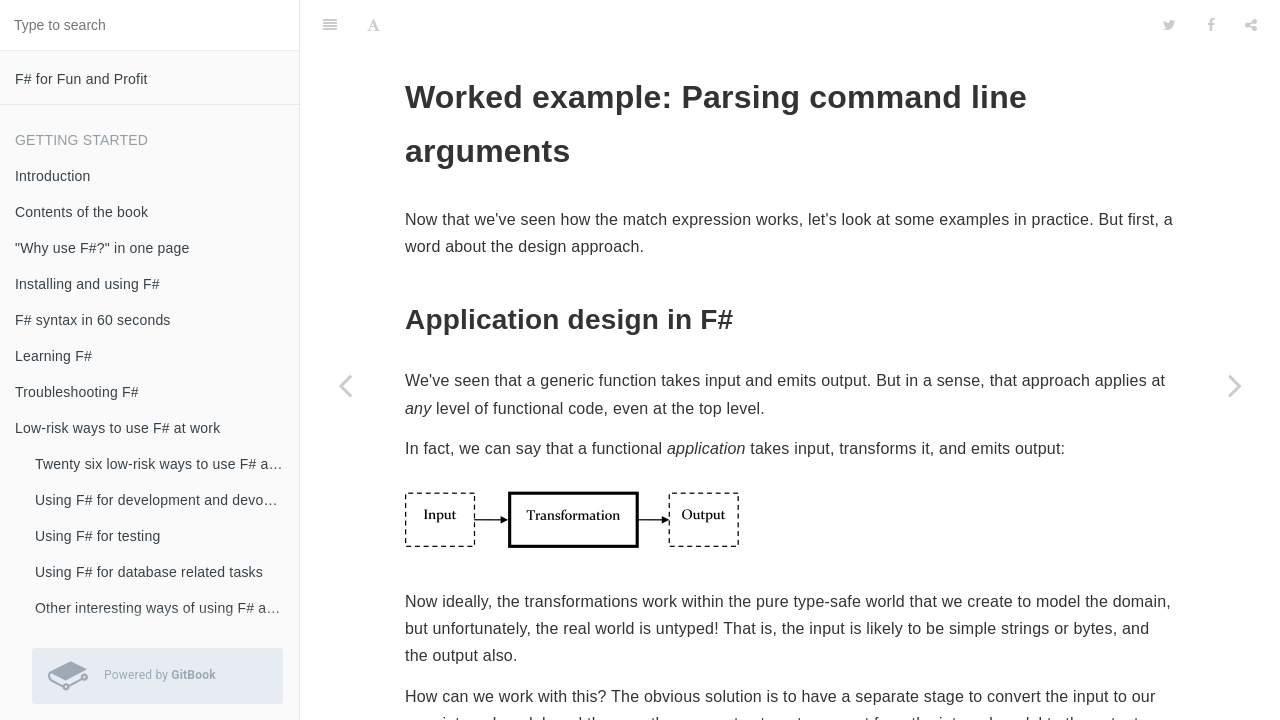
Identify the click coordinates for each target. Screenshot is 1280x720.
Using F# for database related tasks (149, 572)
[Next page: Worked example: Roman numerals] (1235, 385)
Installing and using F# (87, 284)
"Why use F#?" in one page (102, 248)
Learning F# (53, 356)
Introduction (53, 176)
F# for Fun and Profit (81, 79)
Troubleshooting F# (77, 392)
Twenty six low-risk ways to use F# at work (167, 464)
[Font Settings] (373, 25)
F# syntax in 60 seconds (93, 320)
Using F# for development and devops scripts (167, 500)
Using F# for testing (97, 536)
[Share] (1251, 25)
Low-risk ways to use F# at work (117, 428)
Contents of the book (81, 212)
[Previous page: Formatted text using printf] (345, 385)
